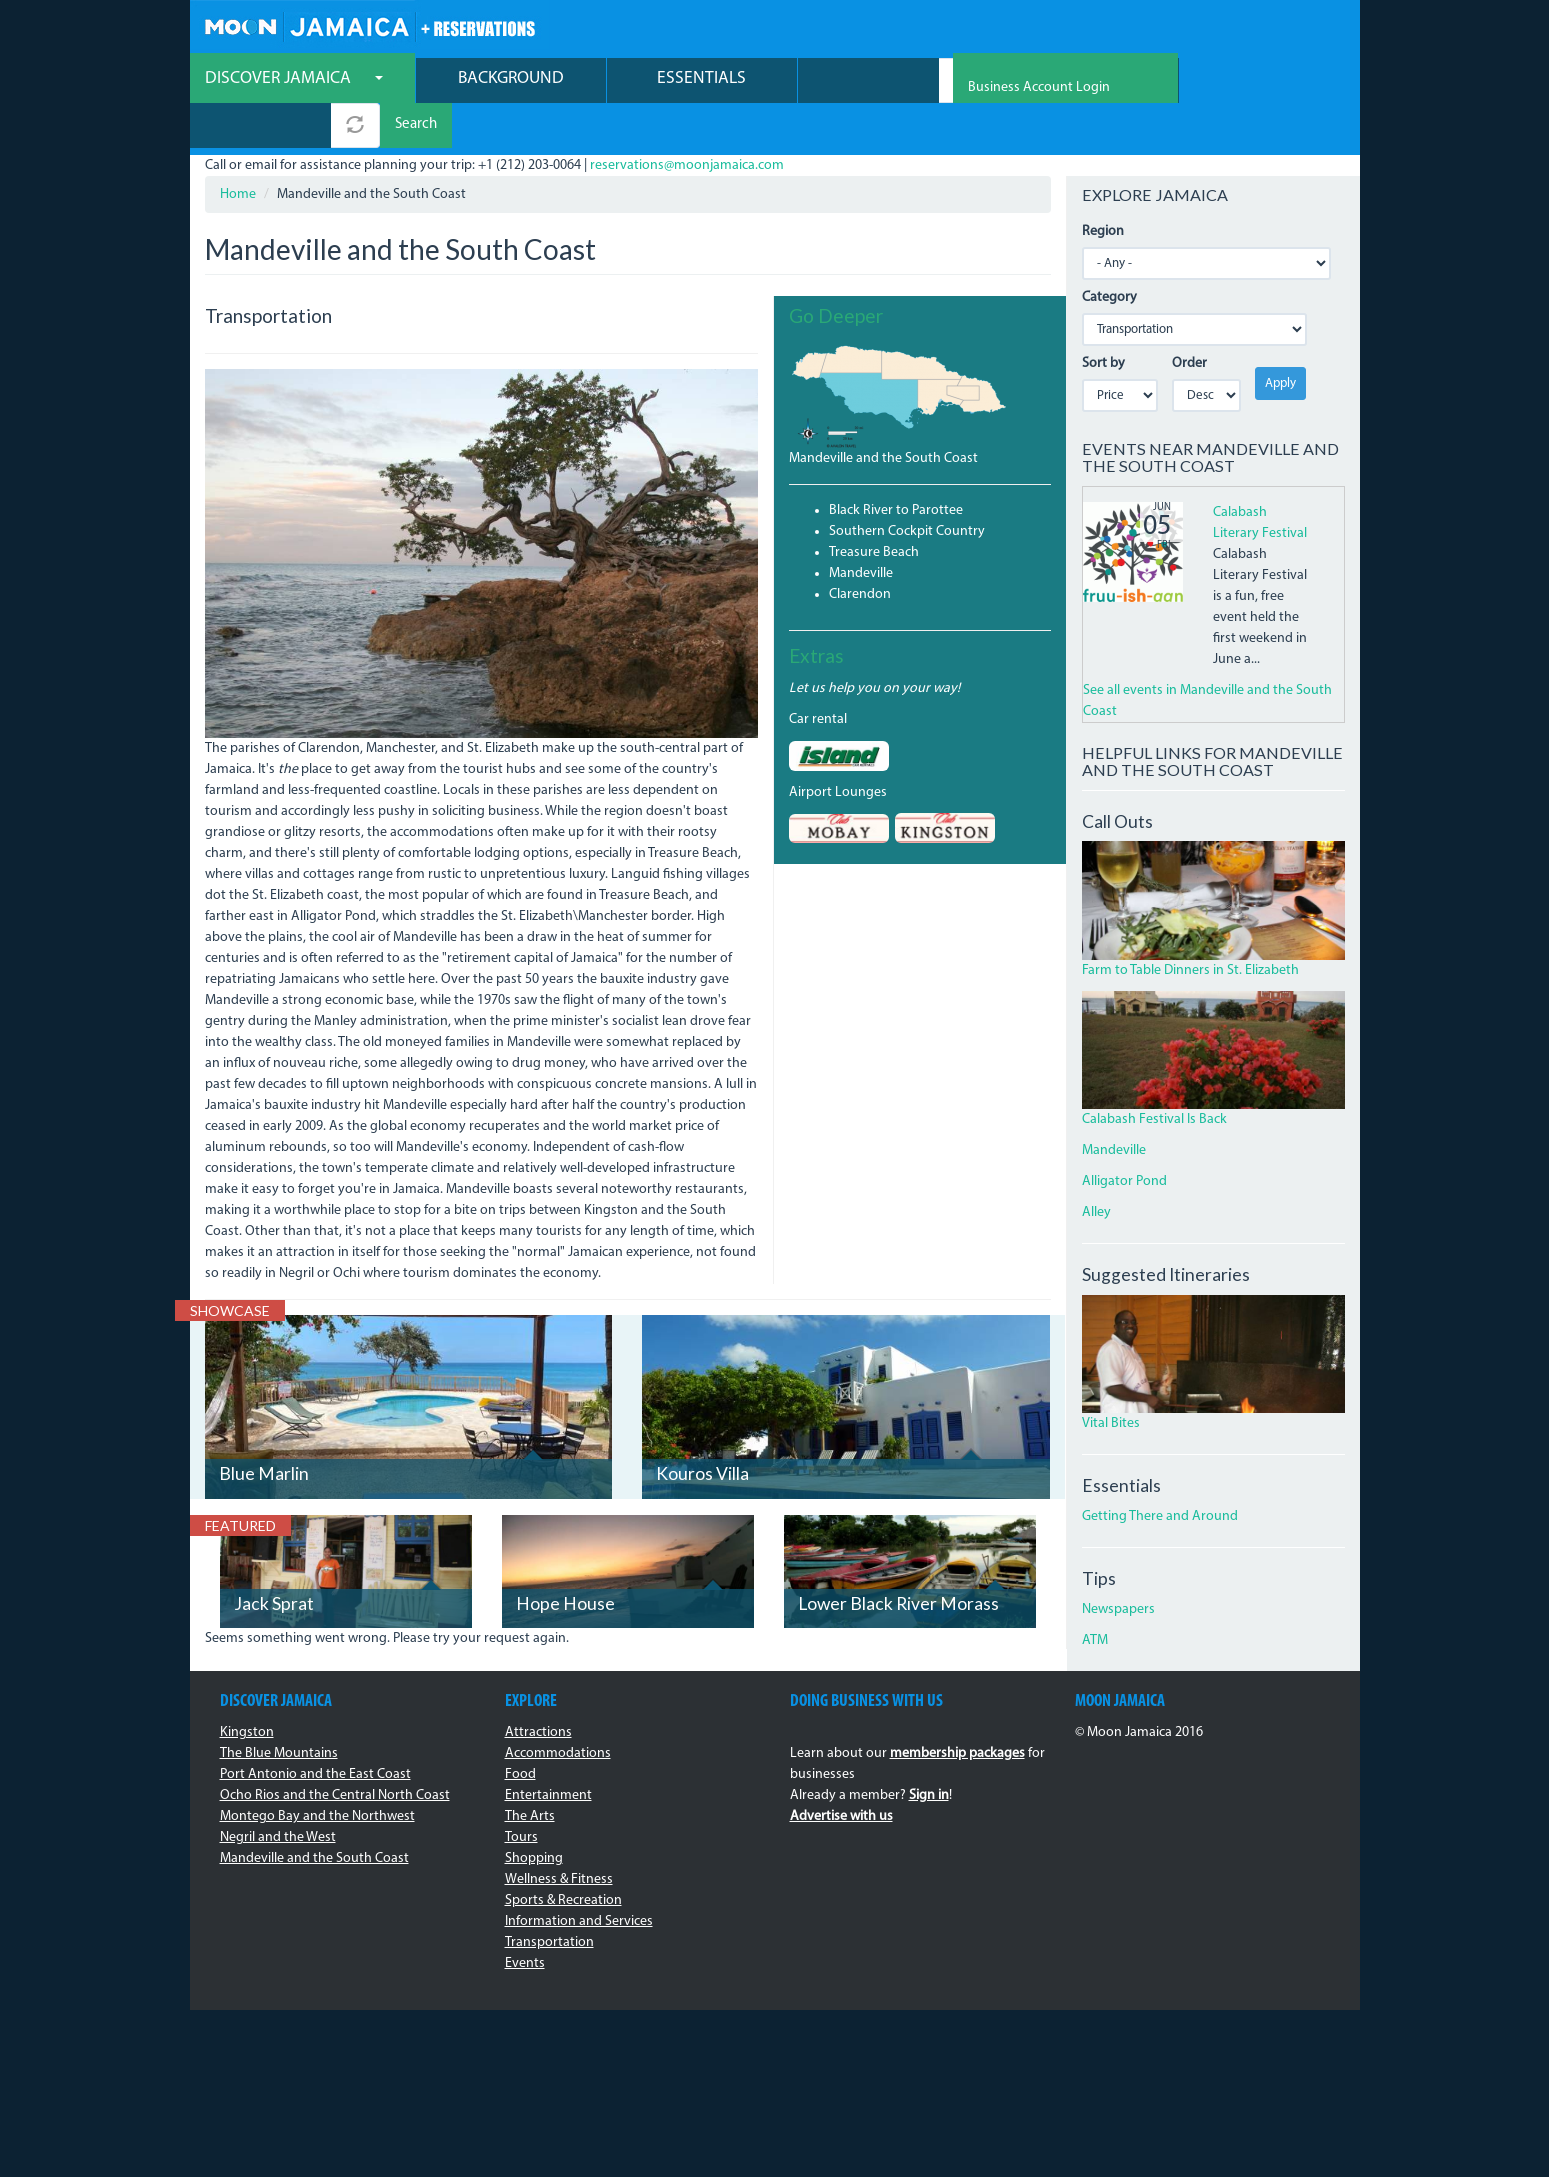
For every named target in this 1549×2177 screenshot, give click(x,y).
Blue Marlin (264, 1430)
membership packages (957, 1710)
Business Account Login (1274, 30)
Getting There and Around (1160, 1474)
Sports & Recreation (563, 1857)
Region (1103, 188)
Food (520, 1731)
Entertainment (548, 1752)
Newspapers (1118, 1566)
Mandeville (861, 530)
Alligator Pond (1124, 1139)
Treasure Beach (874, 509)
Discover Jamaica (294, 80)
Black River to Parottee (896, 467)
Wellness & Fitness (559, 1836)
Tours (521, 1794)
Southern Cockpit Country (907, 488)
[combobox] (868, 82)
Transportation (549, 1899)
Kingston (247, 1689)
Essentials (701, 80)
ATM (1095, 1597)
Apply (1280, 340)
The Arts (530, 1773)
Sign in (929, 1752)
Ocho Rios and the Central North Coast (335, 1752)
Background (511, 80)
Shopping (534, 1815)
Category (1109, 254)
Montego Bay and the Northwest (317, 1773)
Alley (1096, 1170)
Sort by (1103, 320)
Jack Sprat (274, 1560)
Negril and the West (278, 1794)
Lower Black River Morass (898, 1560)
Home (238, 151)
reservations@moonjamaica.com (687, 122)
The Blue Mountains (279, 1710)
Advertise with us (841, 1773)
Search (1024, 82)
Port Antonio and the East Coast (315, 1731)
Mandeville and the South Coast (883, 415)
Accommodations (558, 1710)
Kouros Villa (702, 1430)
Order (1189, 320)
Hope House (565, 1560)
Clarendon (860, 551)
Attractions (538, 1689)
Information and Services (579, 1878)
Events (525, 1920)
